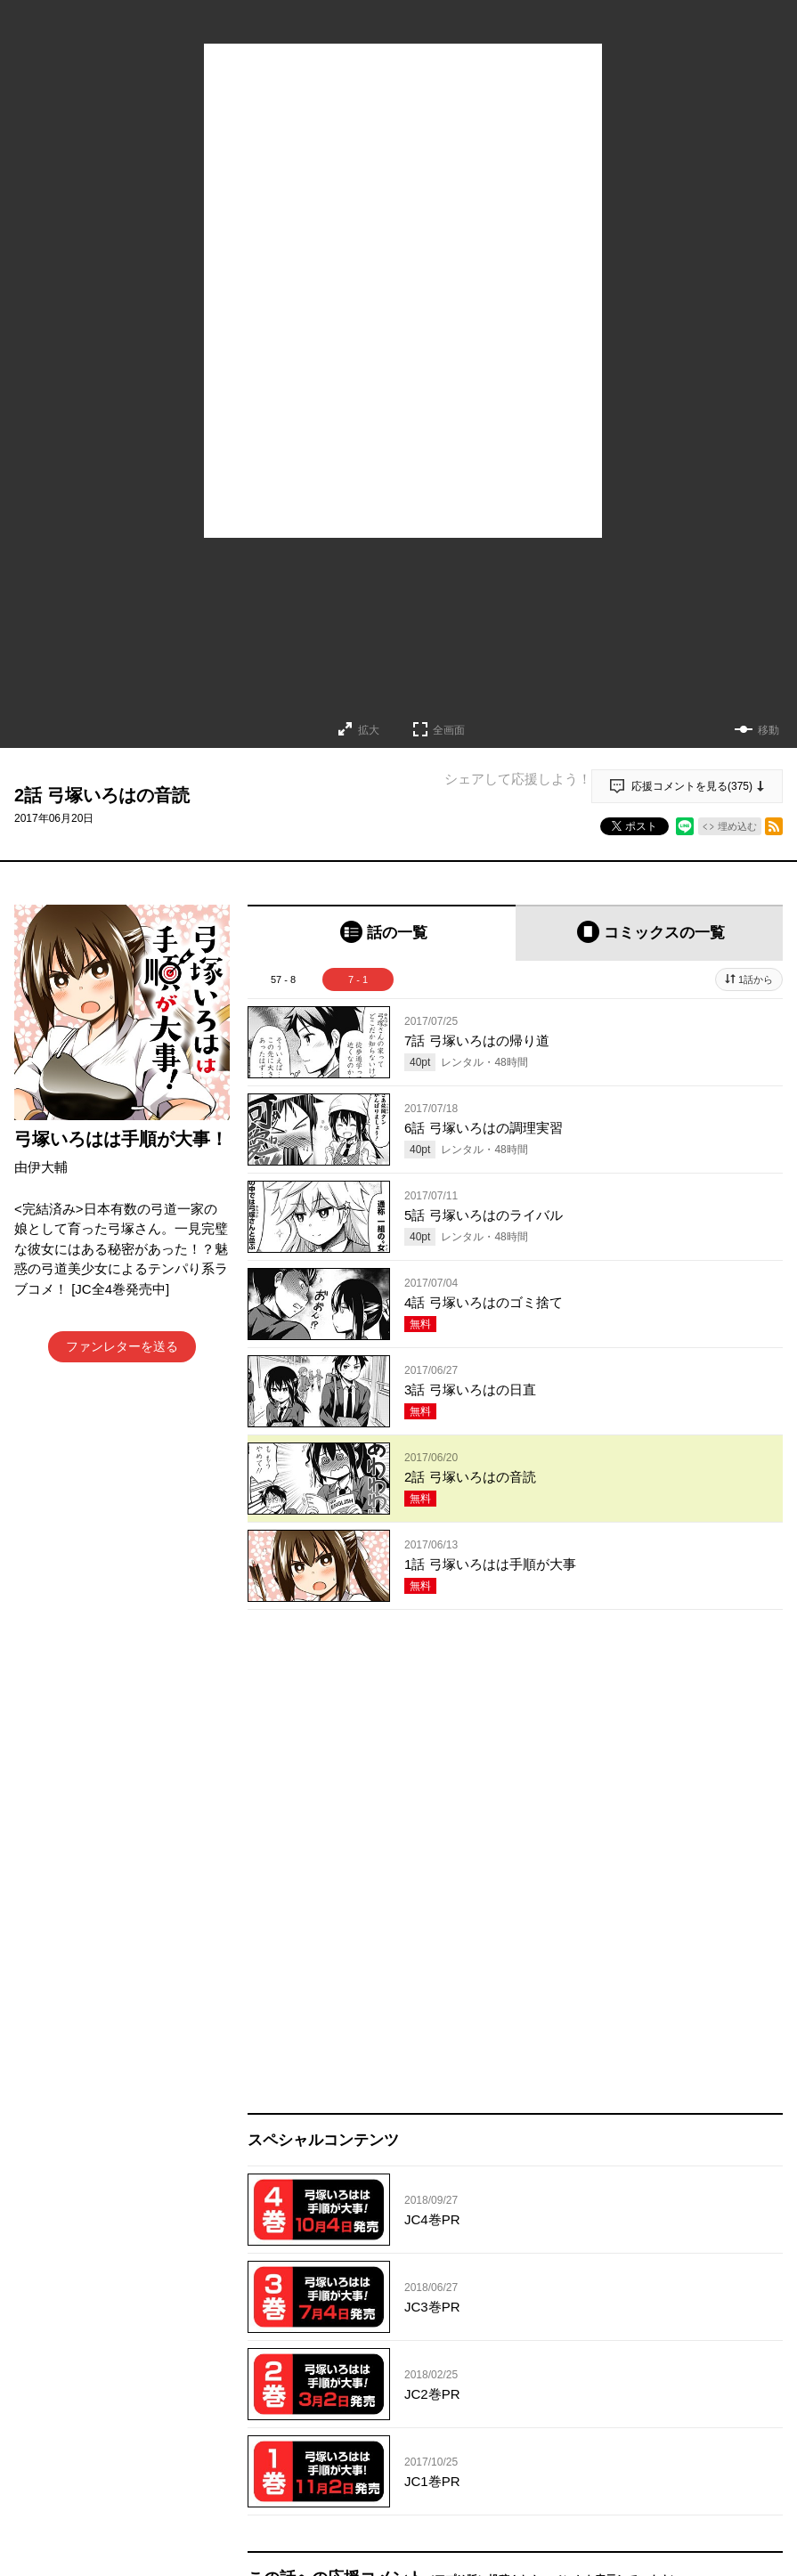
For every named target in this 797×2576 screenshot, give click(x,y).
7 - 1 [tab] (358, 979)
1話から (755, 979)
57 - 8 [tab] (283, 979)
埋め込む (737, 826)
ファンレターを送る (122, 1346)
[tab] (382, 933)
